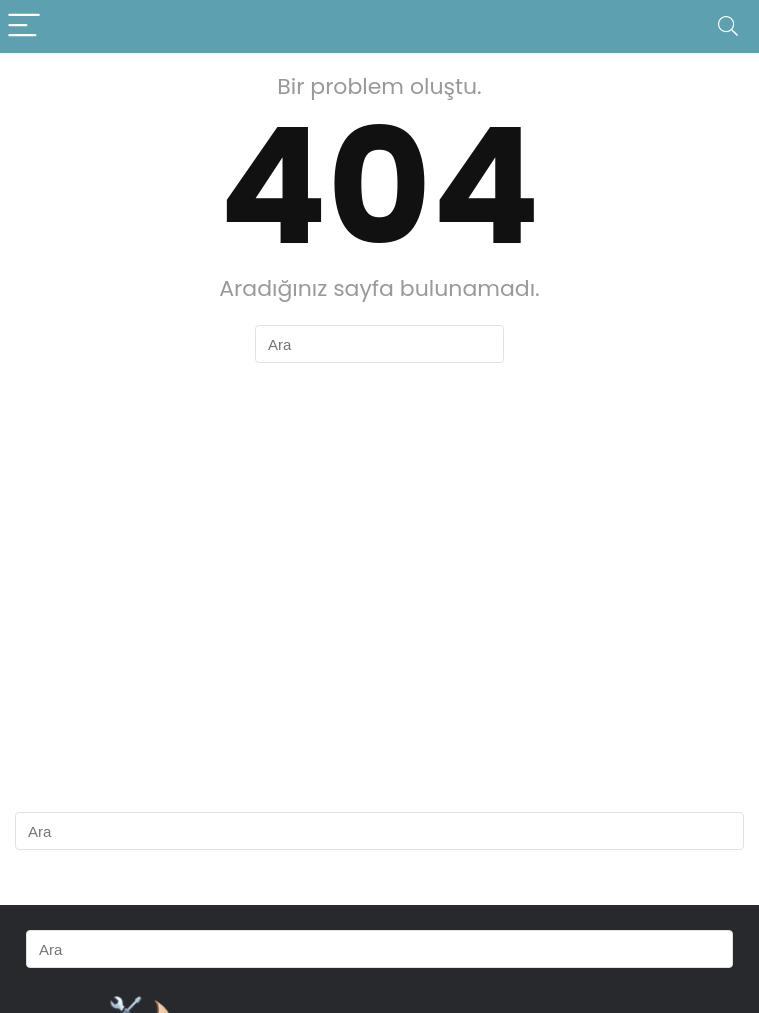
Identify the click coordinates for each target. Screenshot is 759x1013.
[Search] (728, 26)
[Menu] (24, 26)
